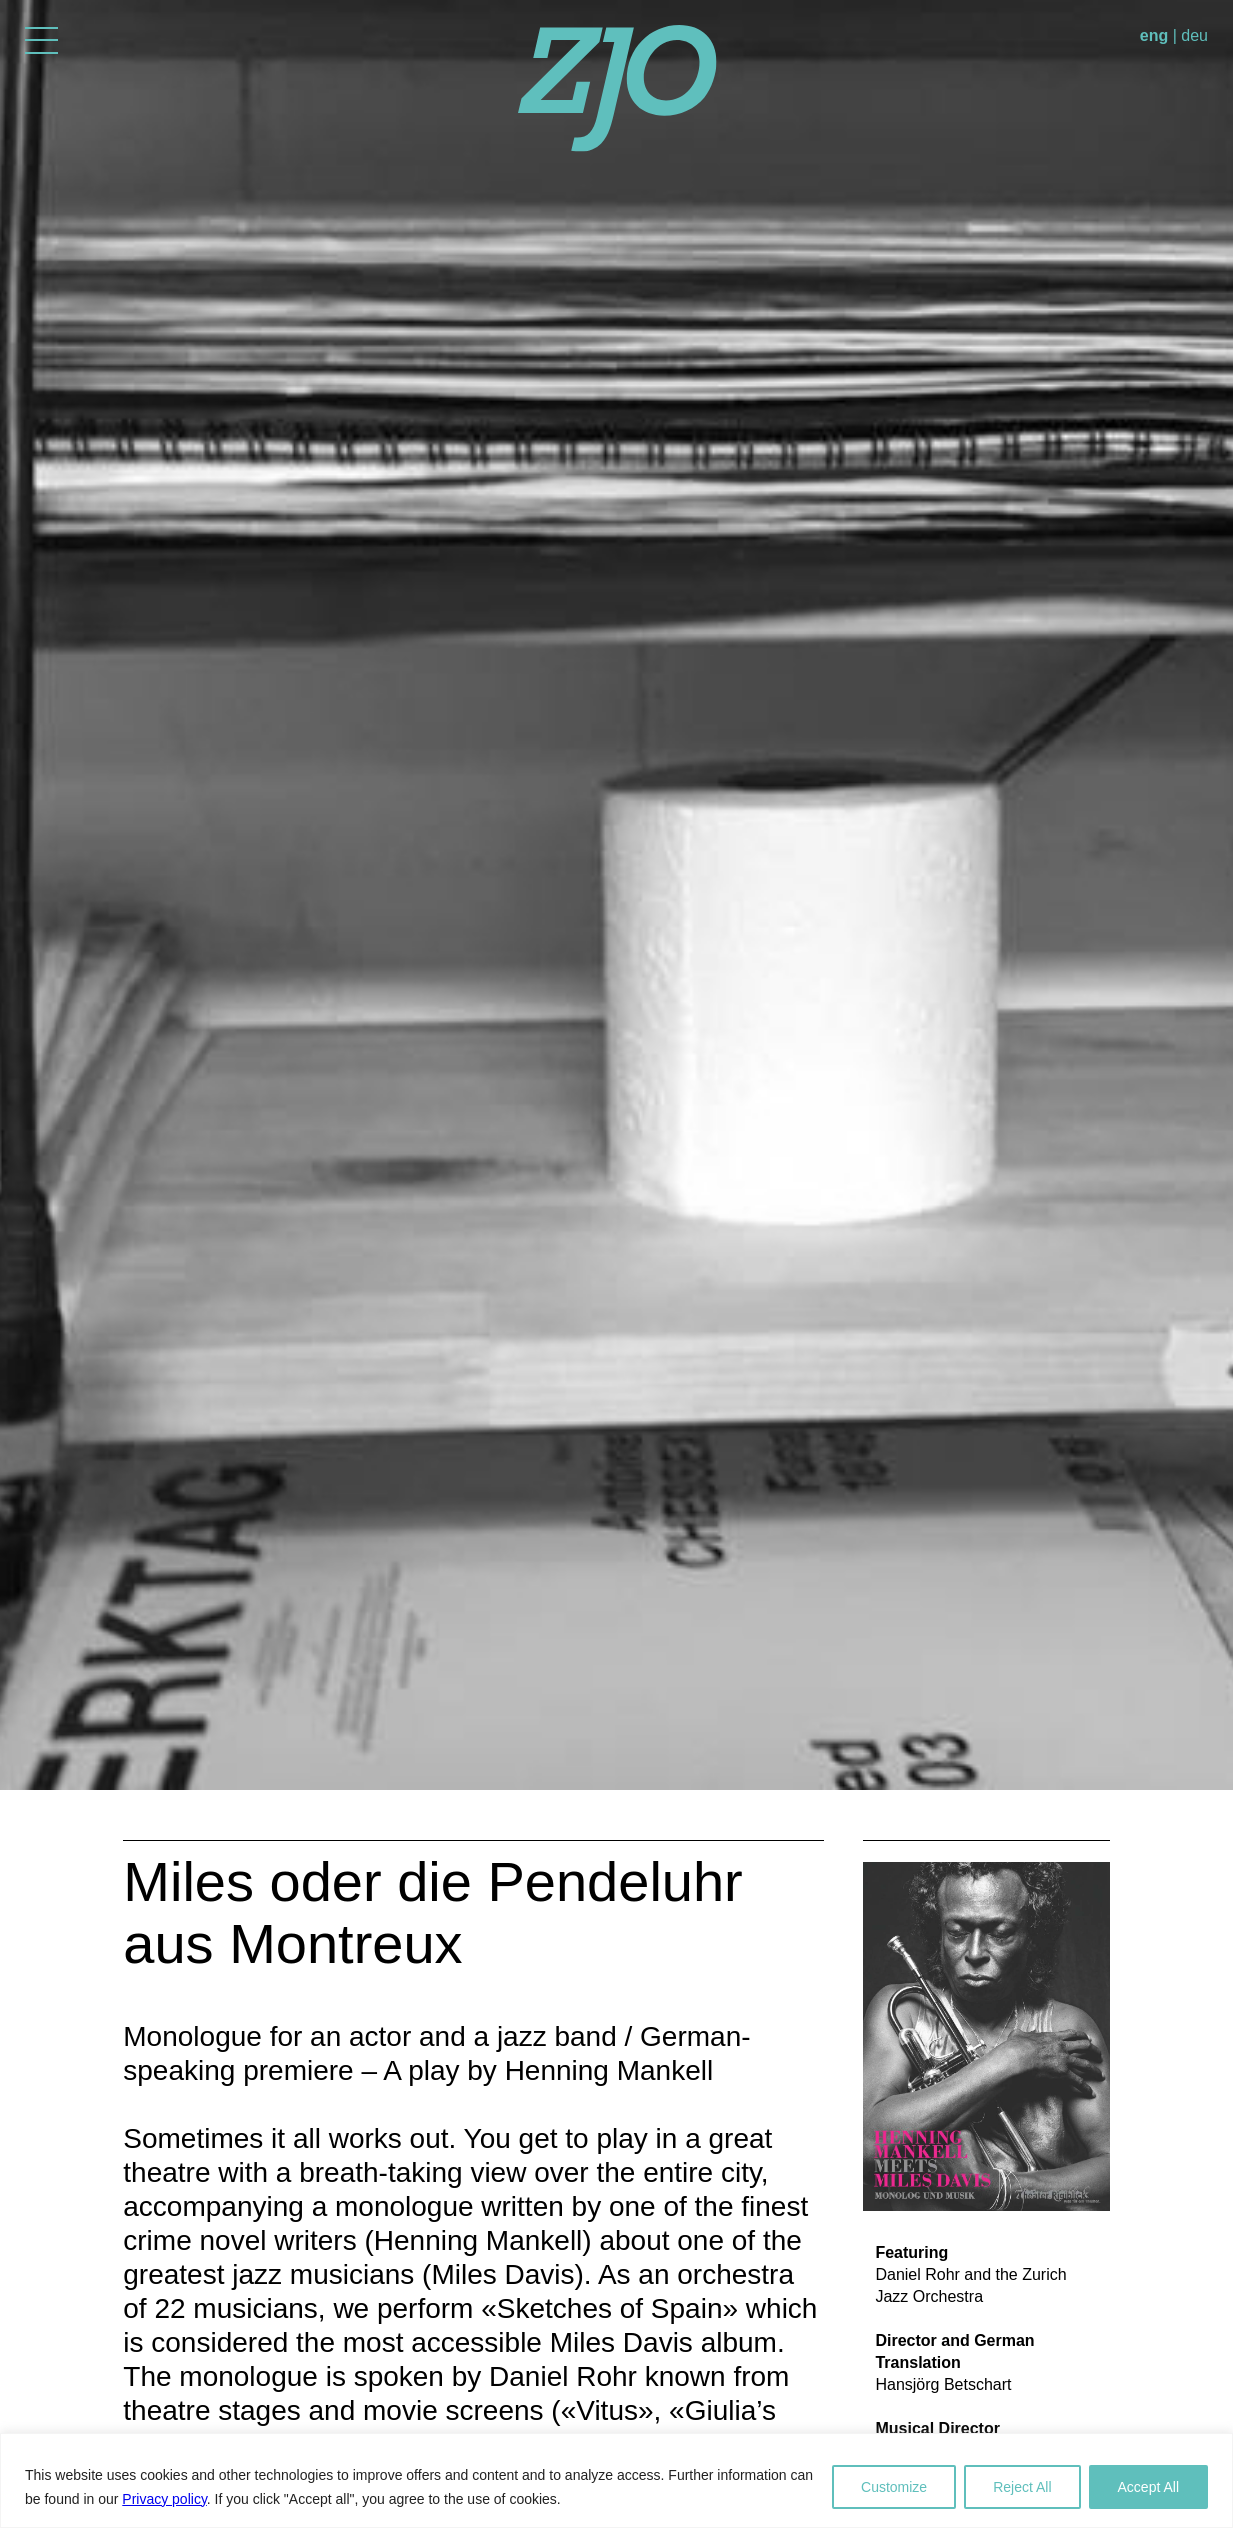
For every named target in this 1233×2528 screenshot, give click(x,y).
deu (1194, 35)
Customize (894, 2487)
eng (1154, 35)
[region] (616, 2480)
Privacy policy (164, 2499)
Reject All (1022, 2487)
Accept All (1148, 2487)
